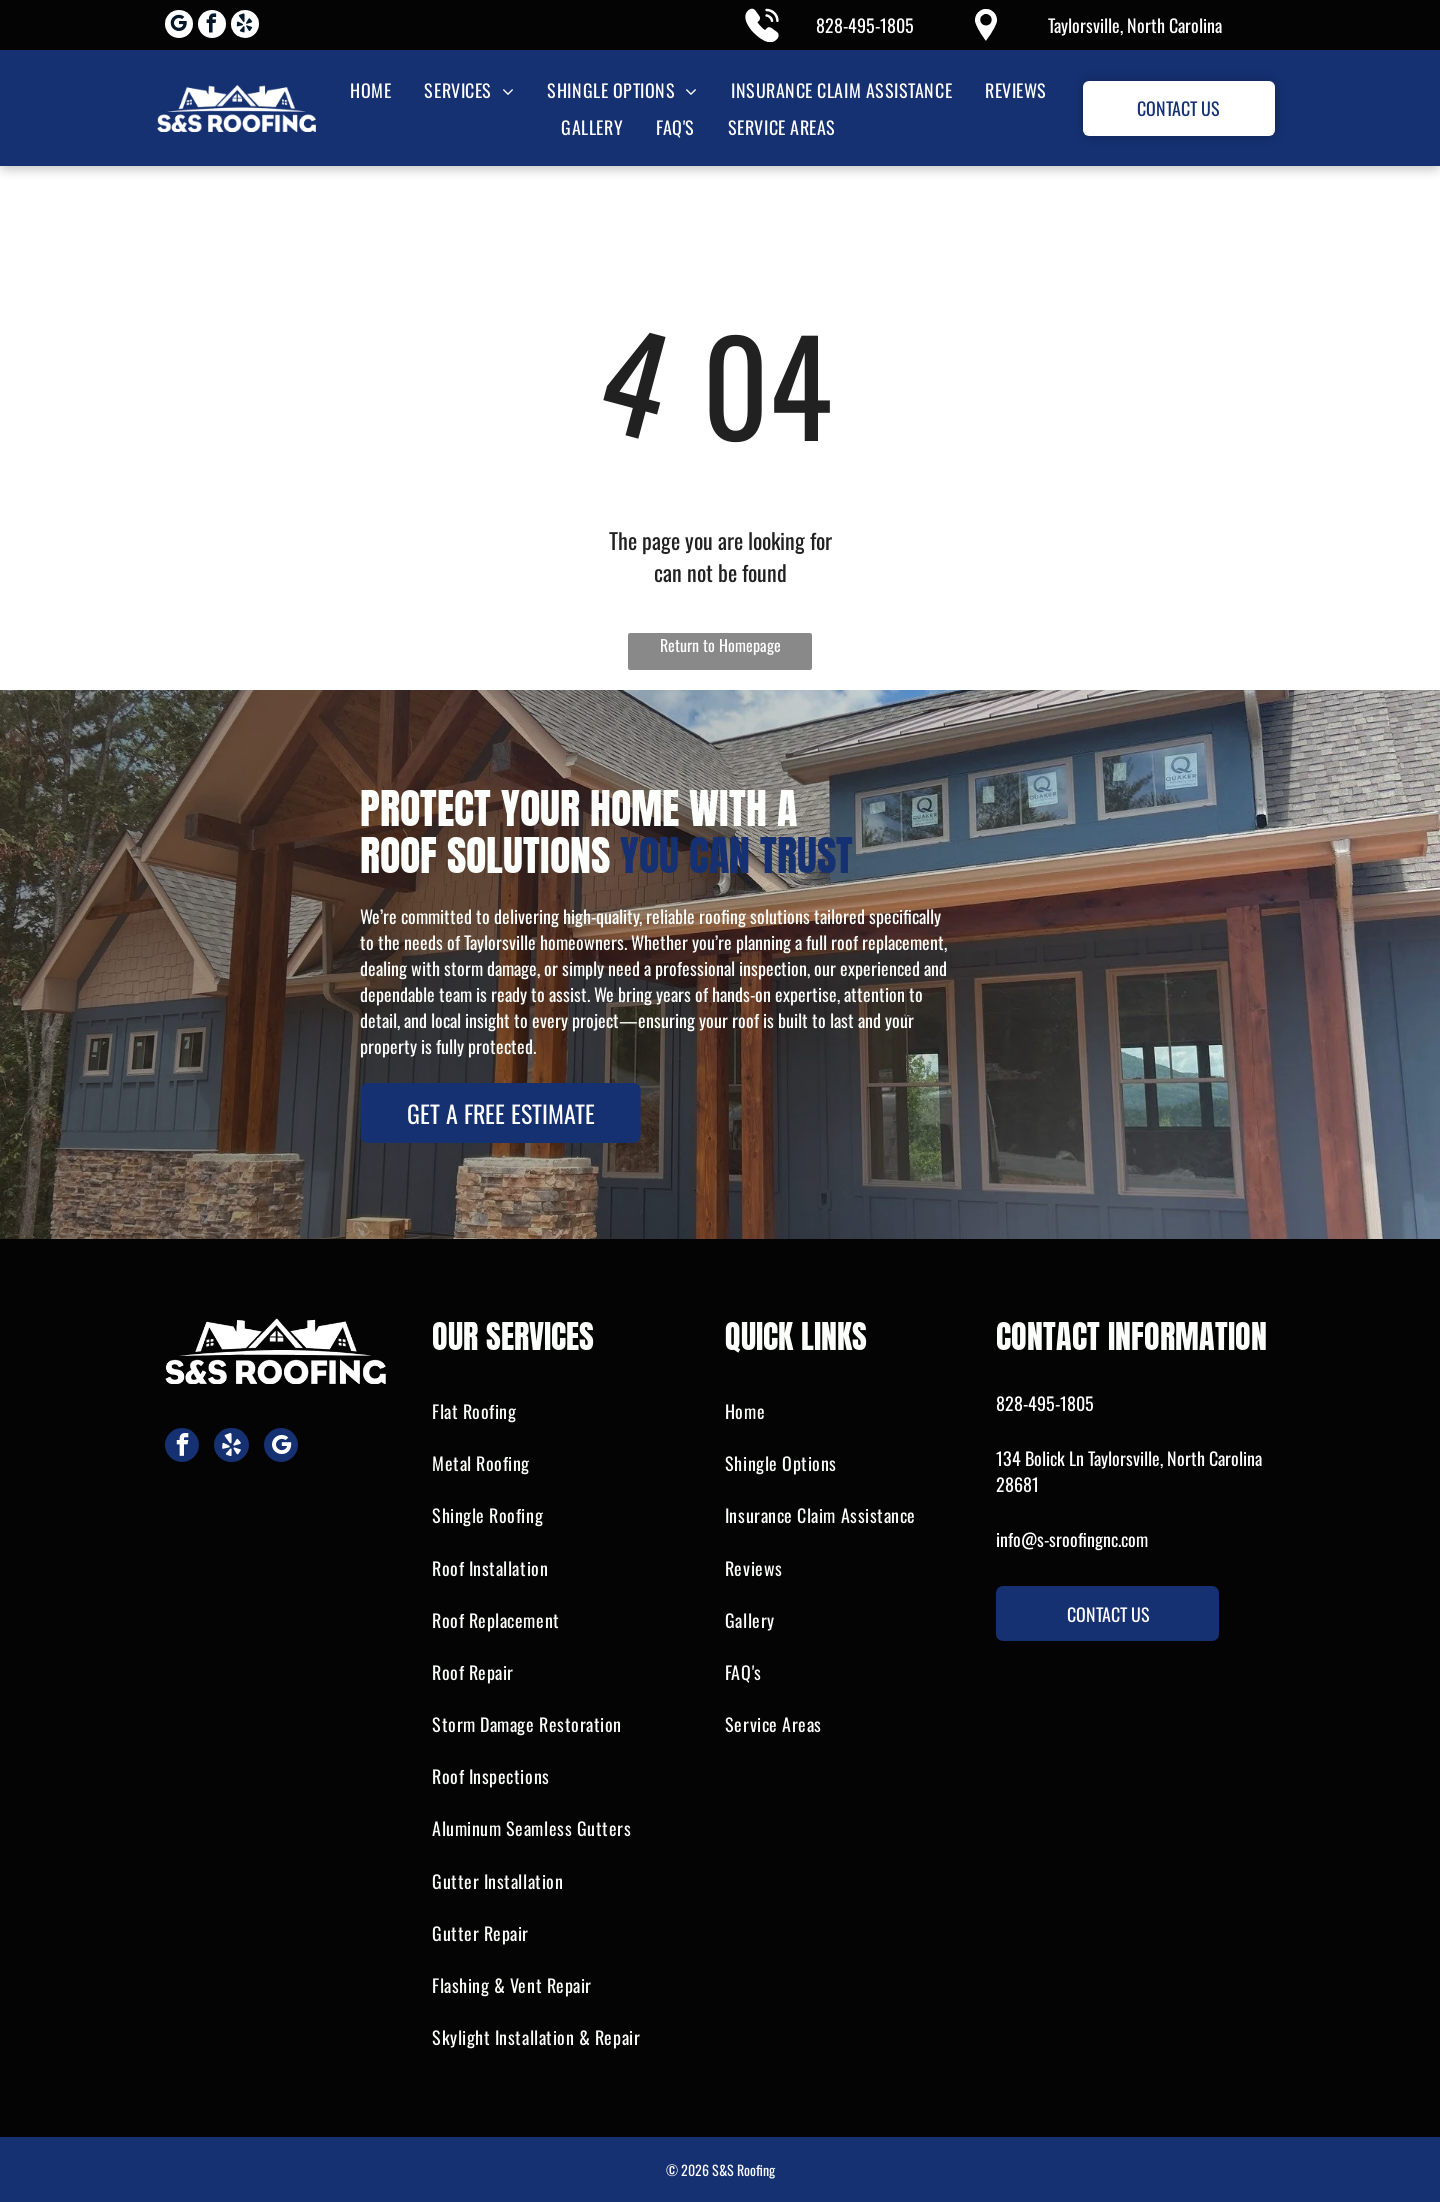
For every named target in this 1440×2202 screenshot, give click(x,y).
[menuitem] (369, 89)
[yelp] (245, 26)
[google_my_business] (179, 26)
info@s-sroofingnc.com (1072, 1539)
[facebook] (212, 26)
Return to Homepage (720, 645)
